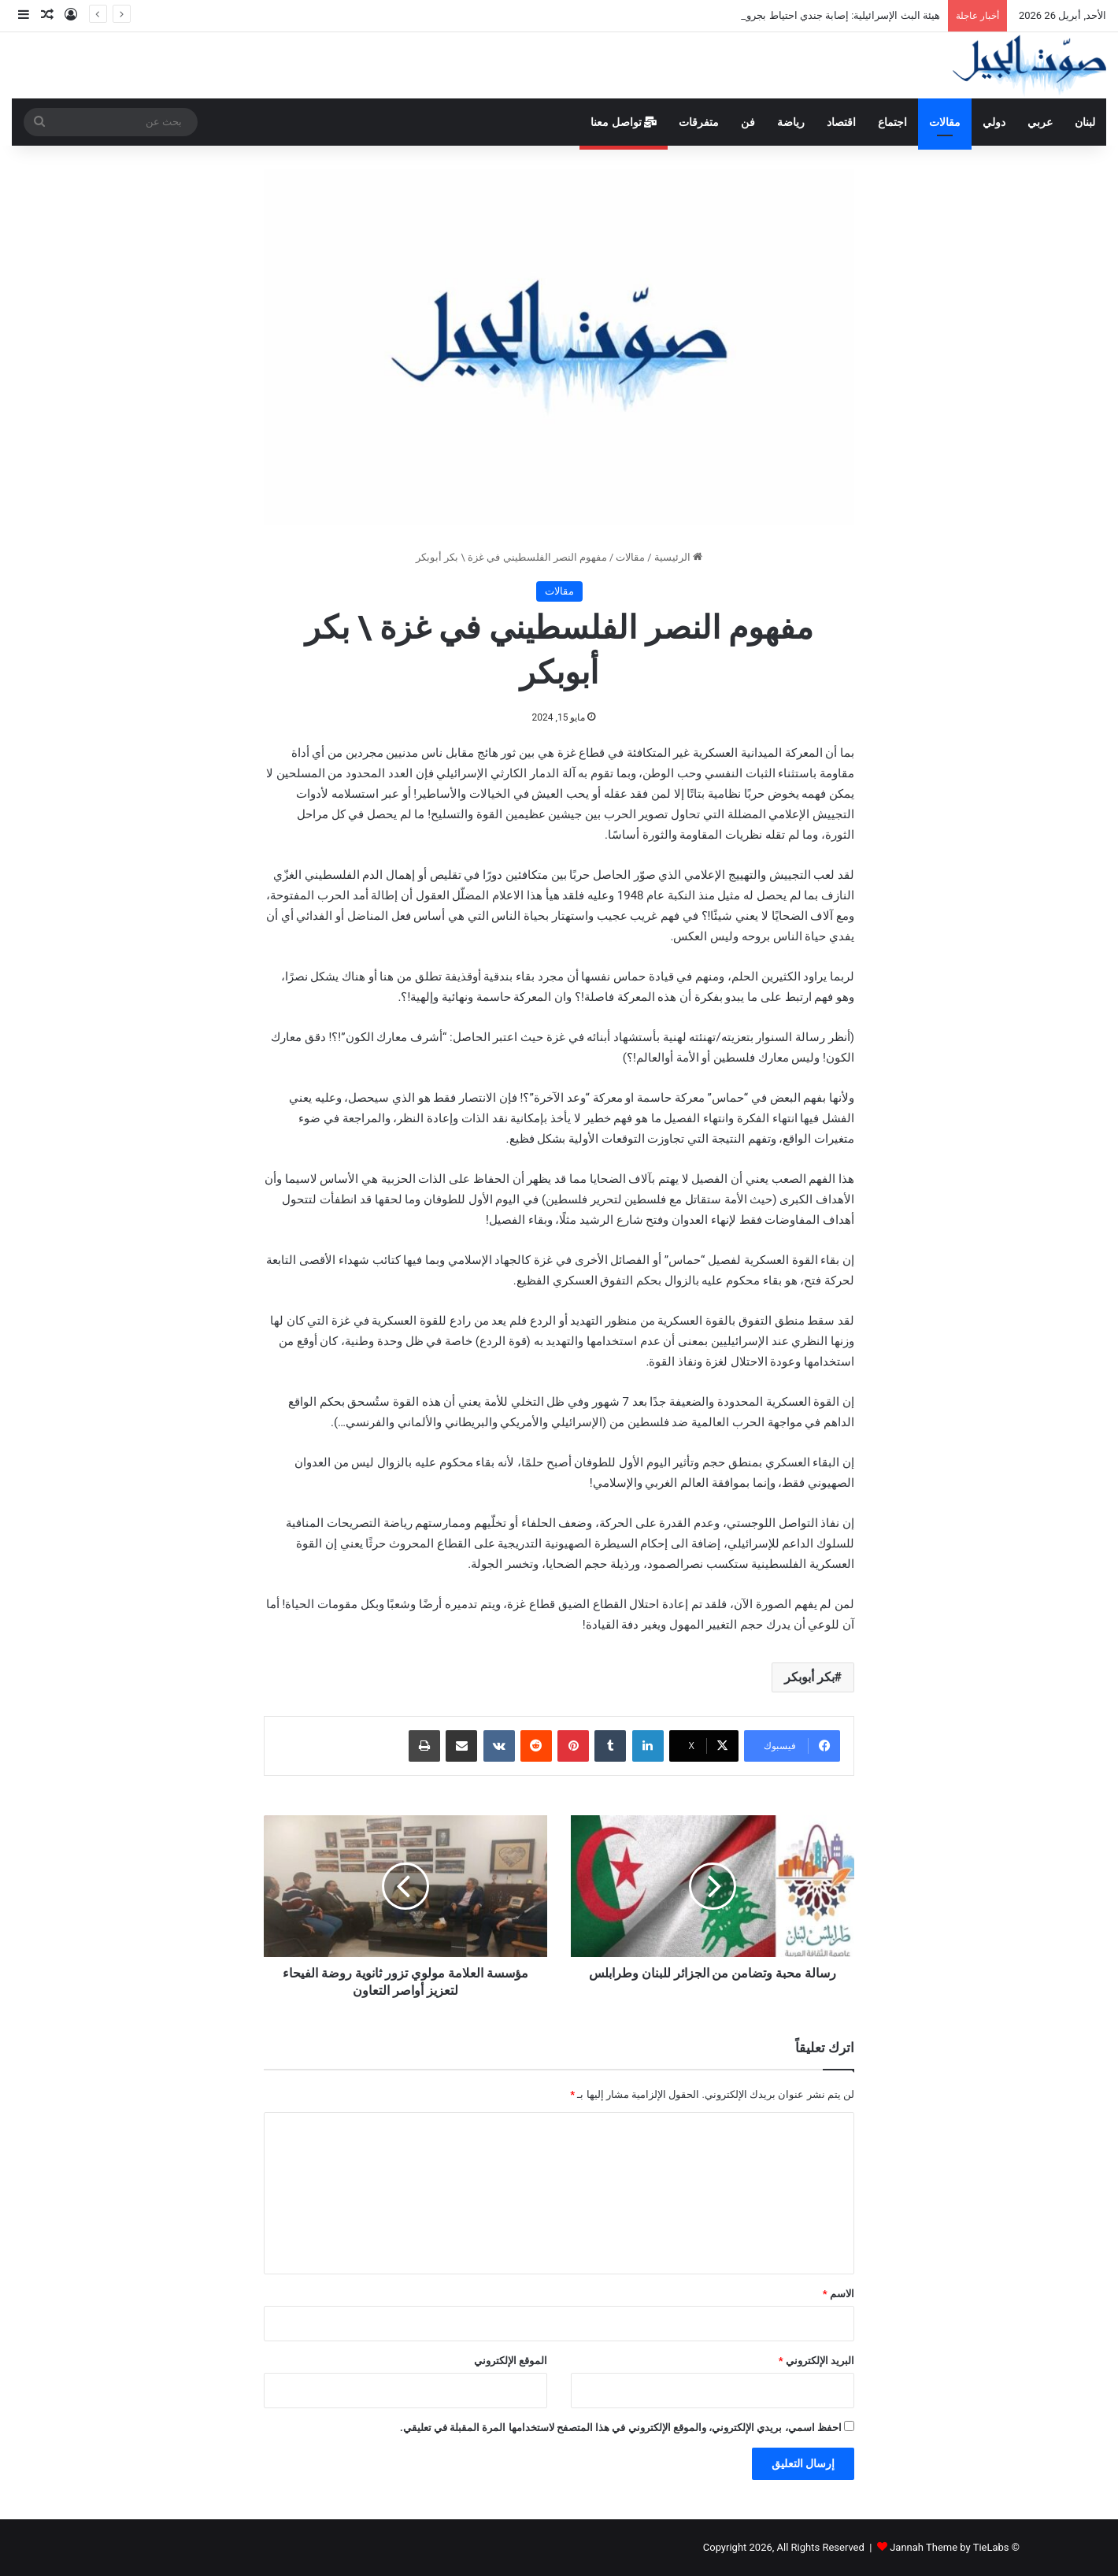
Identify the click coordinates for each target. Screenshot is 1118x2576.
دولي (994, 122)
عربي (1040, 122)
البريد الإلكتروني (816, 2361)
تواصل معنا (623, 122)
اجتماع (892, 122)
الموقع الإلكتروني (510, 2361)
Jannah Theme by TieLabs (949, 2547)
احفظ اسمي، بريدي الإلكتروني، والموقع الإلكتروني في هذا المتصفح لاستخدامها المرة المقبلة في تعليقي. (621, 2427)
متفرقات (699, 122)
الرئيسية (678, 557)
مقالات (945, 122)
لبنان (1085, 122)
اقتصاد (841, 122)
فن (748, 122)
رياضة (791, 122)
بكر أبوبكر (809, 1677)
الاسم (838, 2294)
